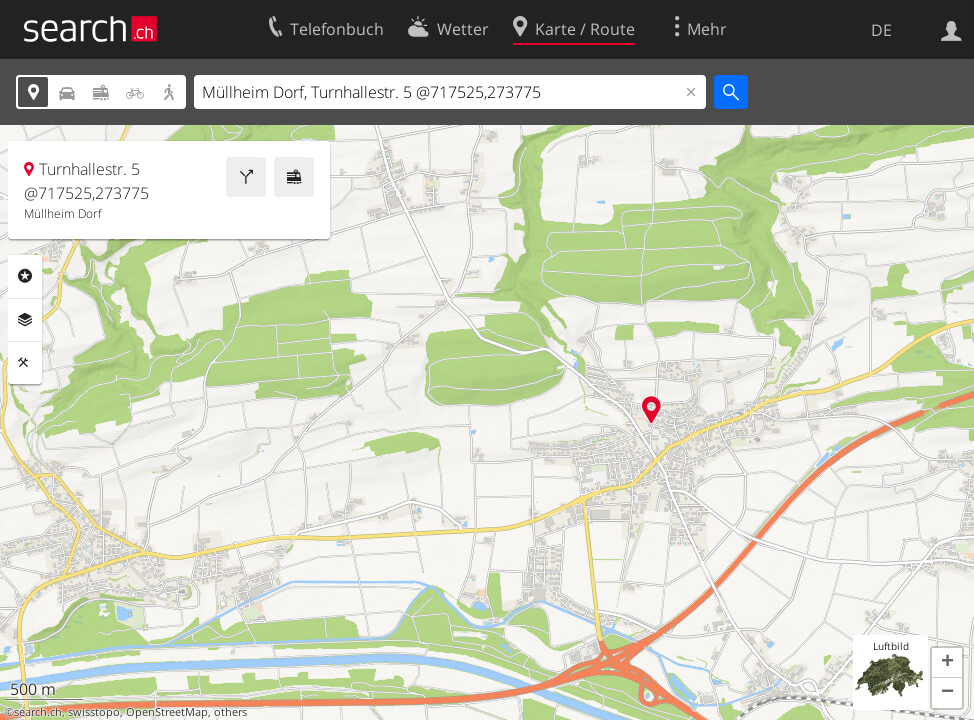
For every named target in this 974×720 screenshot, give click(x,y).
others (230, 712)
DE (881, 30)
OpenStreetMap (167, 712)
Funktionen (25, 363)
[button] (947, 663)
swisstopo (94, 712)
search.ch (38, 712)
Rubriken (25, 276)
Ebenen (25, 320)
